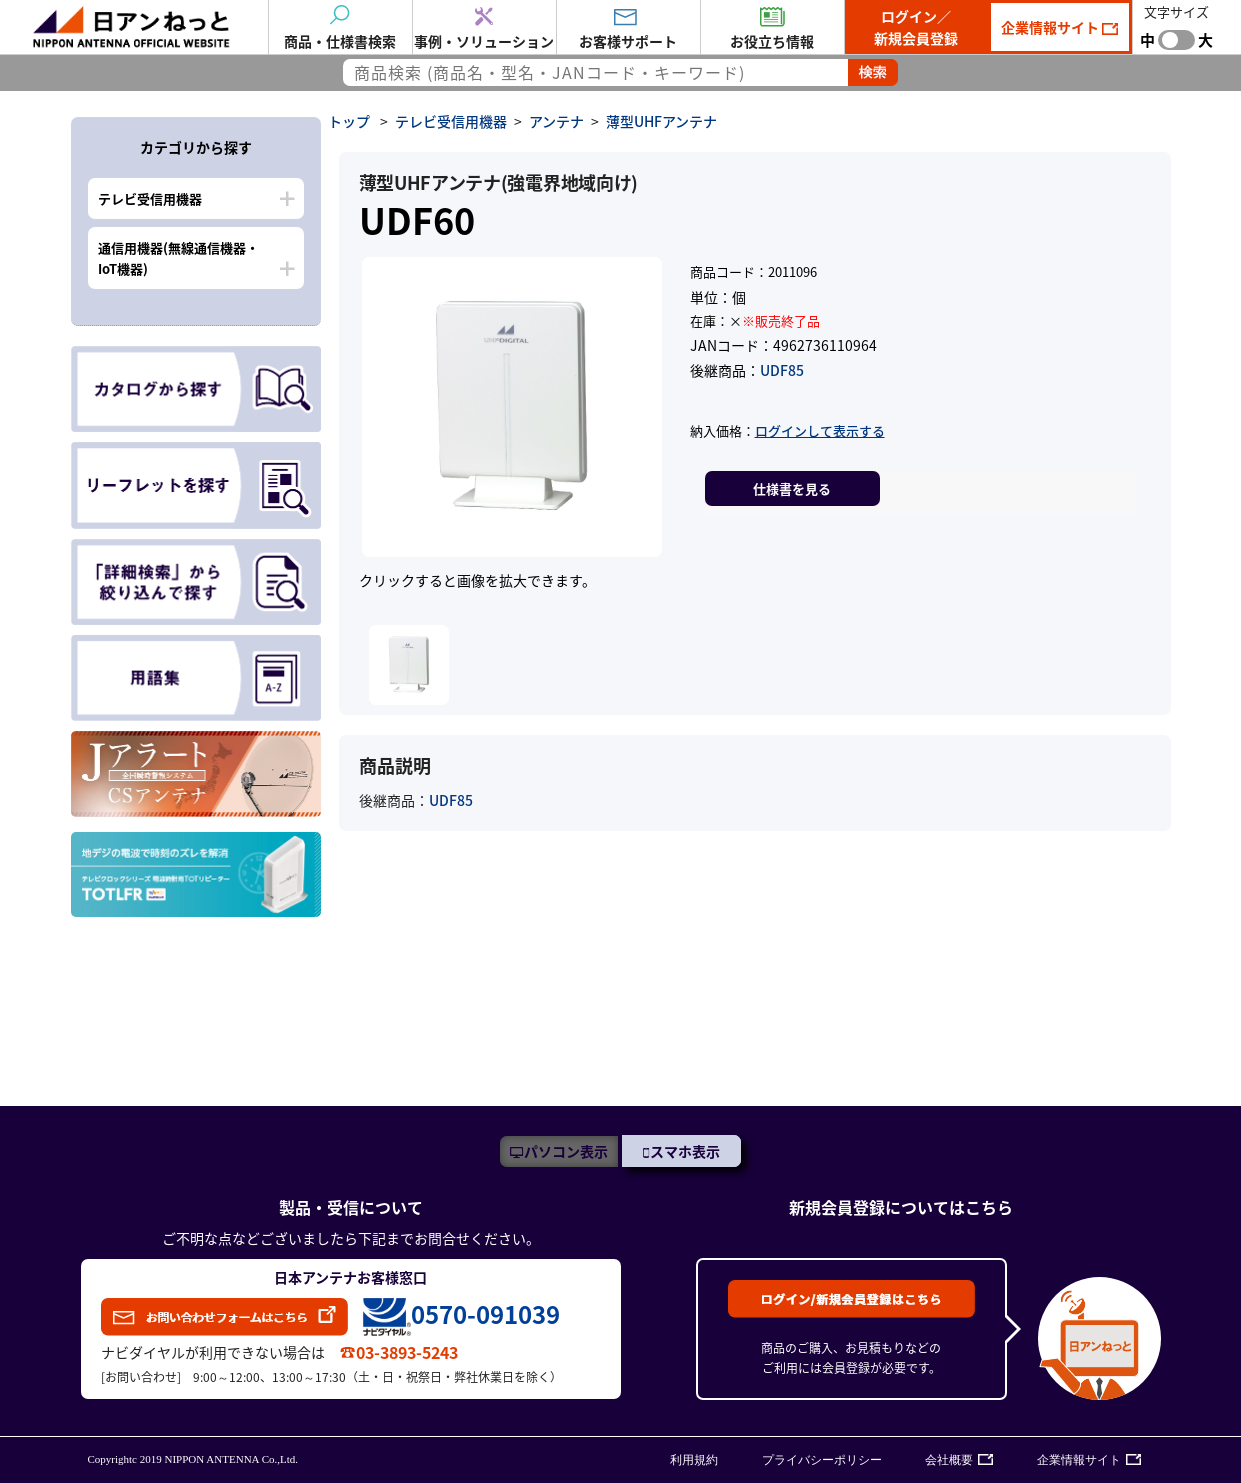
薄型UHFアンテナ (661, 121)
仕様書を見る (792, 488)
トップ (349, 121)
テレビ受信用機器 (150, 198)
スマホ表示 (685, 1151)
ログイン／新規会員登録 (916, 27)
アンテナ (556, 121)
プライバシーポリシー (822, 1460)
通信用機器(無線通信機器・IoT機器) (178, 258)
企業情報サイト (1051, 27)
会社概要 (949, 1460)
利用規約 (694, 1460)
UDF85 (782, 370)
